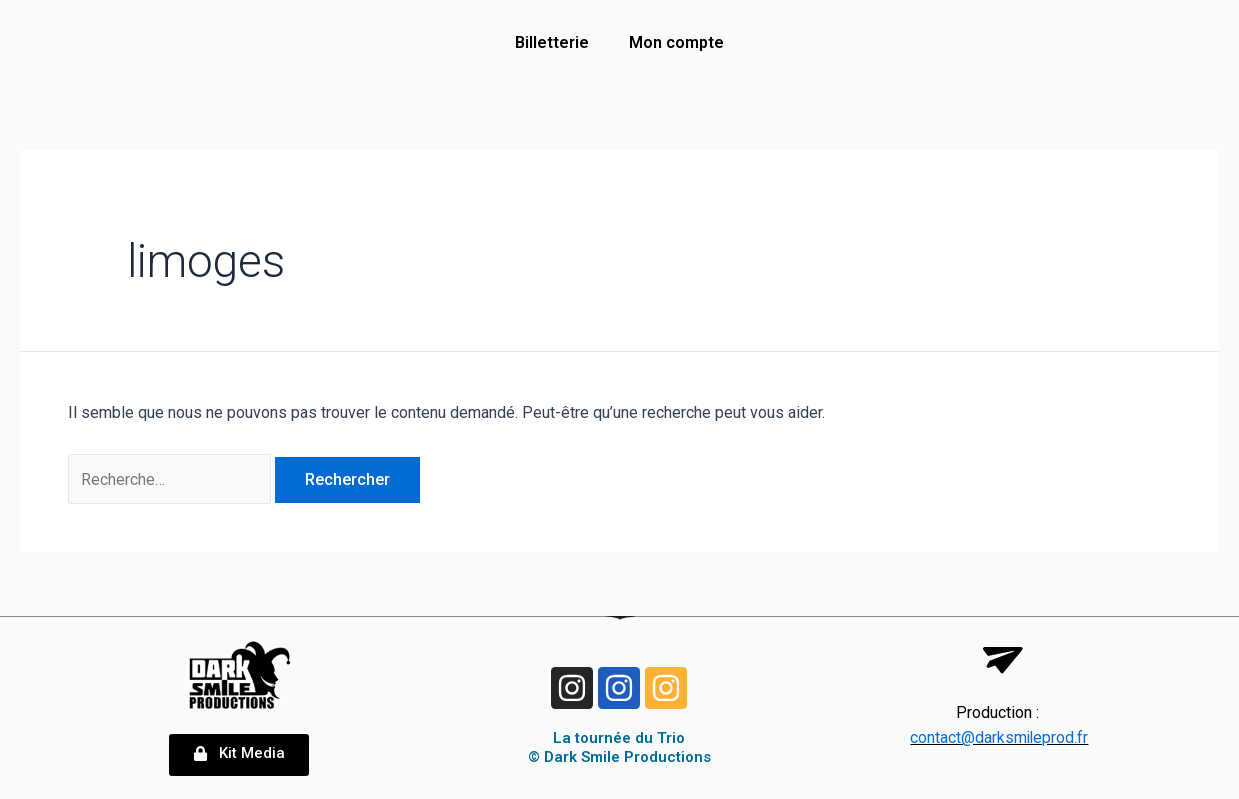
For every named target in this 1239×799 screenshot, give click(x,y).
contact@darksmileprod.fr (999, 738)
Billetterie (552, 42)
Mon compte (676, 42)
